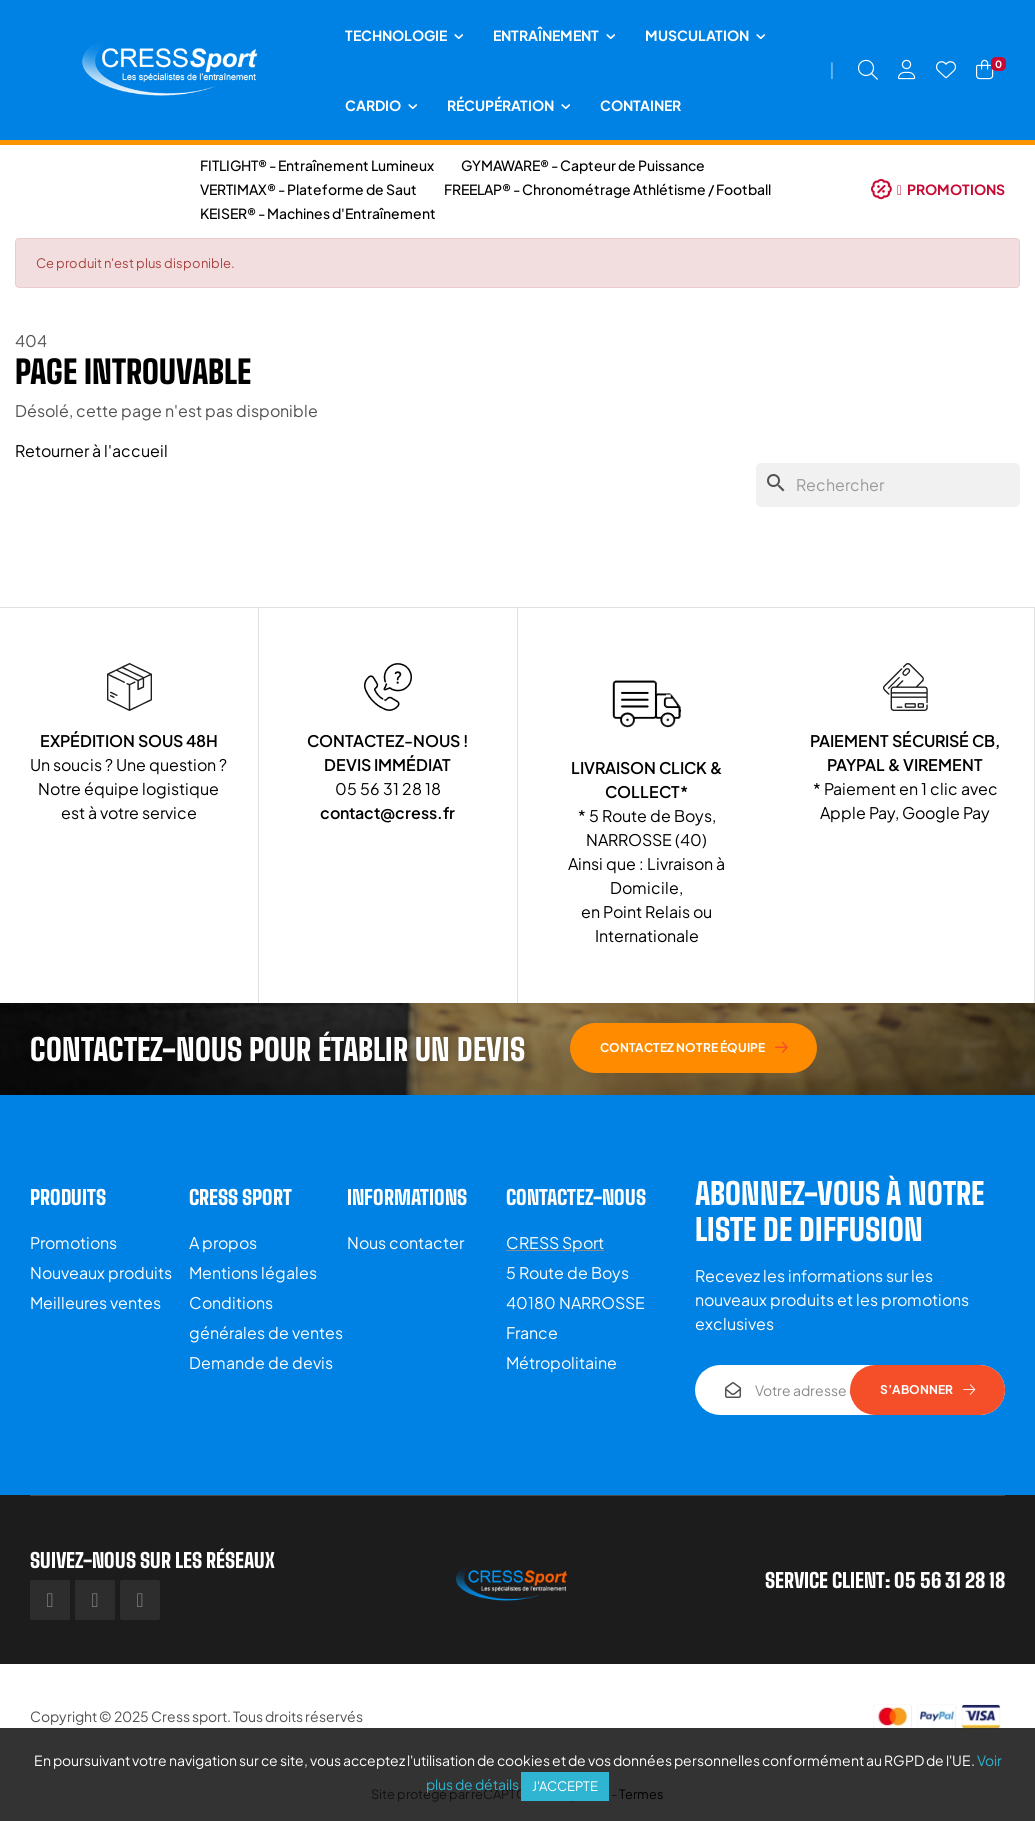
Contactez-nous (576, 1197)
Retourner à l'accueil (91, 450)
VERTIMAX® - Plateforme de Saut (308, 189)
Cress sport (189, 1716)
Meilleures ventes (95, 1302)
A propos (223, 1242)
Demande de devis (261, 1362)
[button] (938, 189)
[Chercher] (888, 485)
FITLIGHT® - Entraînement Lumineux (317, 165)
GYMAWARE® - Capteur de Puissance (583, 165)
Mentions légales (253, 1272)
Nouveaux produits (101, 1272)
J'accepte (565, 1786)
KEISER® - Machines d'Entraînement (318, 213)
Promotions (73, 1242)
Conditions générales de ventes (266, 1317)
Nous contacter (405, 1242)
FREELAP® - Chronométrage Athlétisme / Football (607, 189)
